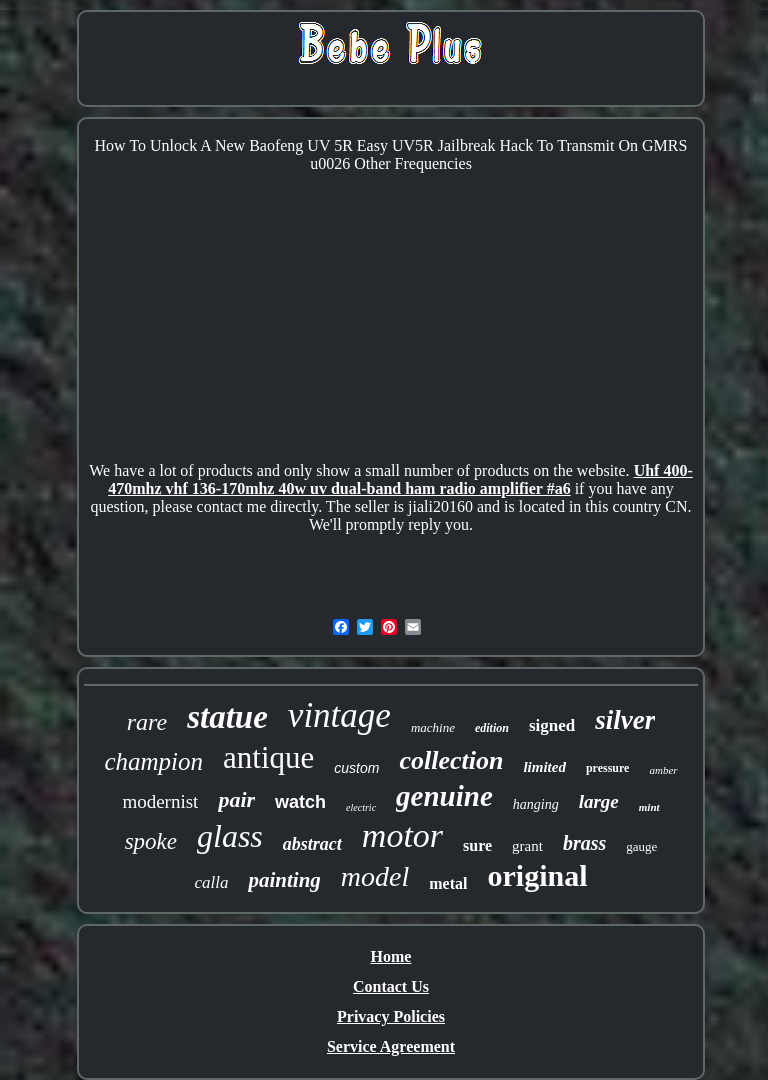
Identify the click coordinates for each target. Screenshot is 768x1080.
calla (211, 882)
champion (153, 761)
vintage (339, 715)
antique (268, 757)
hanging (536, 804)
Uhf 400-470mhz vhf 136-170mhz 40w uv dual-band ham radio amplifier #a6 (400, 479)
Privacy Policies (391, 1016)
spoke (151, 841)
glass (230, 836)
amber (663, 770)
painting (284, 880)
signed (552, 725)
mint (649, 807)
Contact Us (391, 986)
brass (584, 843)
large (599, 801)
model (375, 876)
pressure (608, 768)
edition (492, 728)
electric (361, 807)
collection (451, 760)
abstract (312, 844)
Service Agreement (391, 1046)
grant (527, 846)
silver (625, 720)
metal (448, 883)
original (537, 875)
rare (147, 722)
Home (391, 956)
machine (433, 727)
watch (300, 802)
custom (356, 768)
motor (402, 835)
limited (544, 767)
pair (236, 799)
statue (227, 717)
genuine (444, 796)
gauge (641, 846)
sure (477, 845)
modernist (160, 801)
